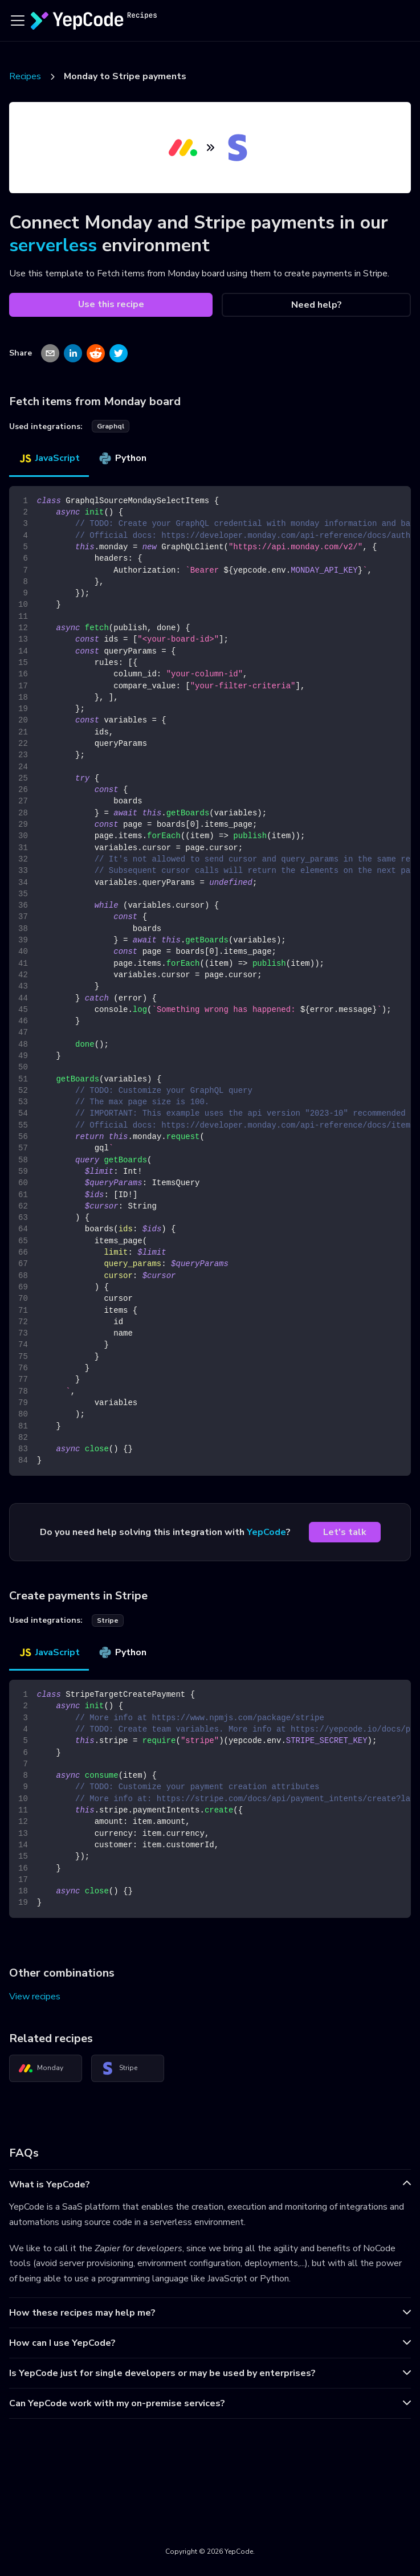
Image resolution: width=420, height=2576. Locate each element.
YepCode (266, 1532)
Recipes (25, 76)
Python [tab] (122, 458)
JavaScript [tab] (49, 458)
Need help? (316, 305)
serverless (53, 245)
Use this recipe (111, 304)
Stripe (119, 2068)
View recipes (34, 1996)
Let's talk (344, 1532)
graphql (110, 426)
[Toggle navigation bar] (17, 20)
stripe (108, 1620)
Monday (41, 2068)
